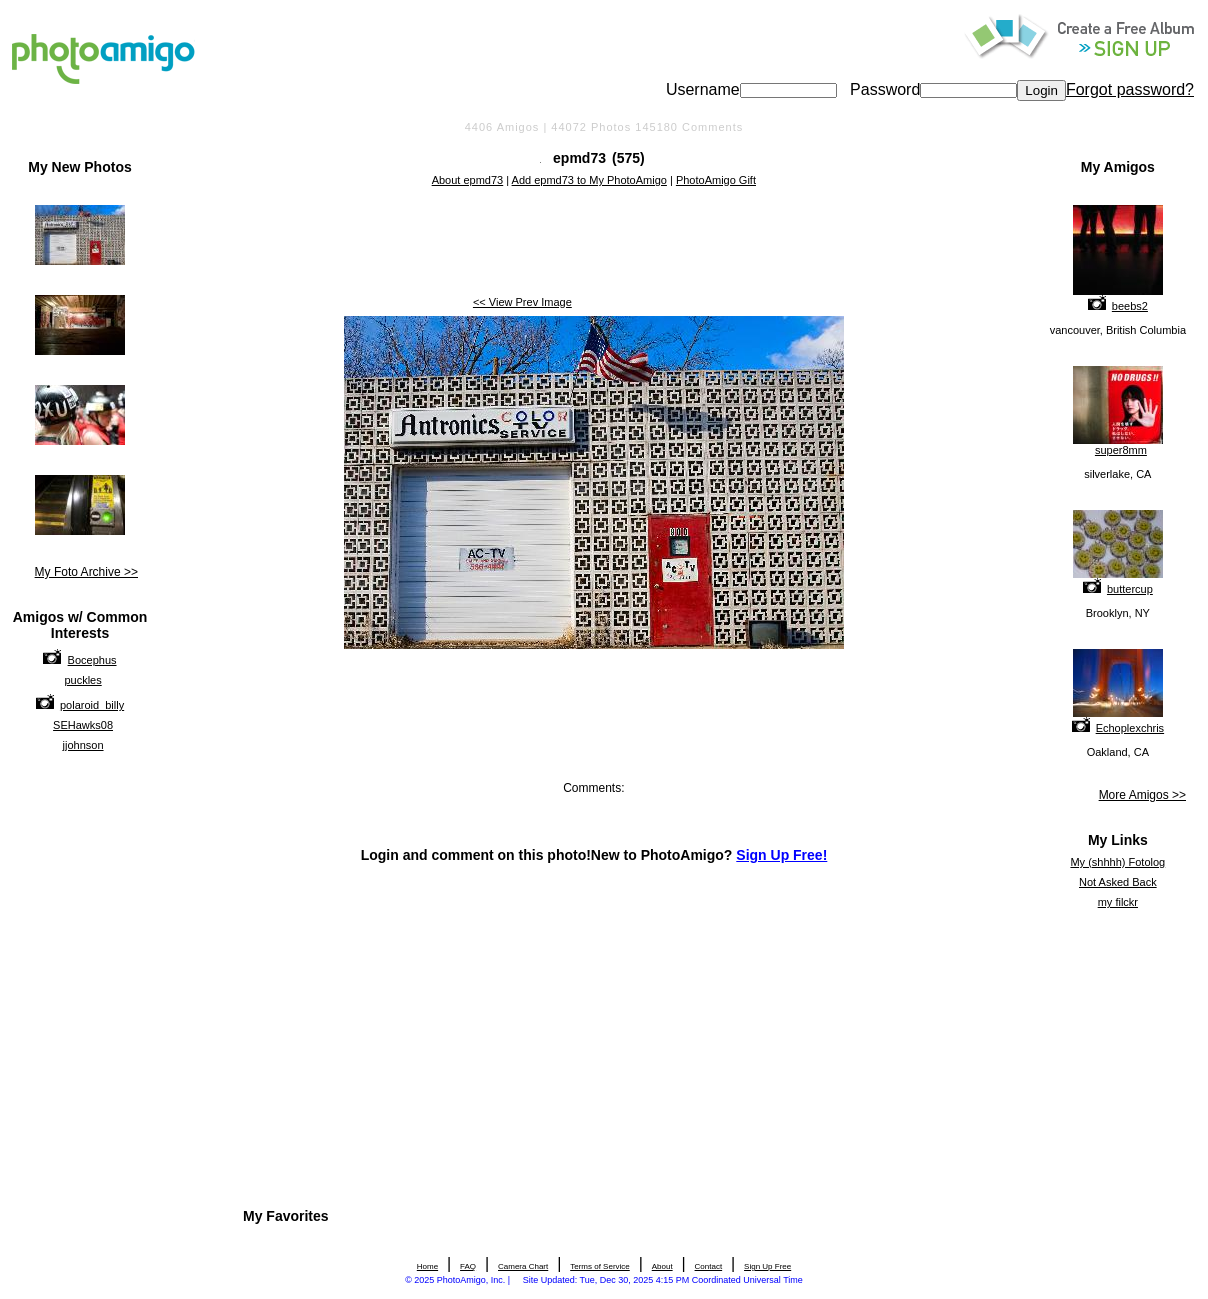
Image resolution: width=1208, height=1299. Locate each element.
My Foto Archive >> (86, 572)
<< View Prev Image (522, 302)
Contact (709, 1266)
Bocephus (92, 660)
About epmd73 (468, 180)
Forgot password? (1130, 89)
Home (427, 1266)
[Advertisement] (594, 243)
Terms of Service (600, 1266)
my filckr (1118, 902)
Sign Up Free (767, 1266)
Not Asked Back (1118, 882)
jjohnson (83, 745)
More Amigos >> (1142, 795)
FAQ (468, 1266)
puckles (82, 680)
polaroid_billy (92, 705)
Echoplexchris (1130, 728)
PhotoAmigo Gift (716, 180)
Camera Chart (523, 1266)
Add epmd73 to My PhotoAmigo (589, 180)
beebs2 (1130, 306)
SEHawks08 (83, 725)
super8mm (1121, 450)
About (662, 1266)
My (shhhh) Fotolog (1117, 862)
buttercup (1130, 589)
